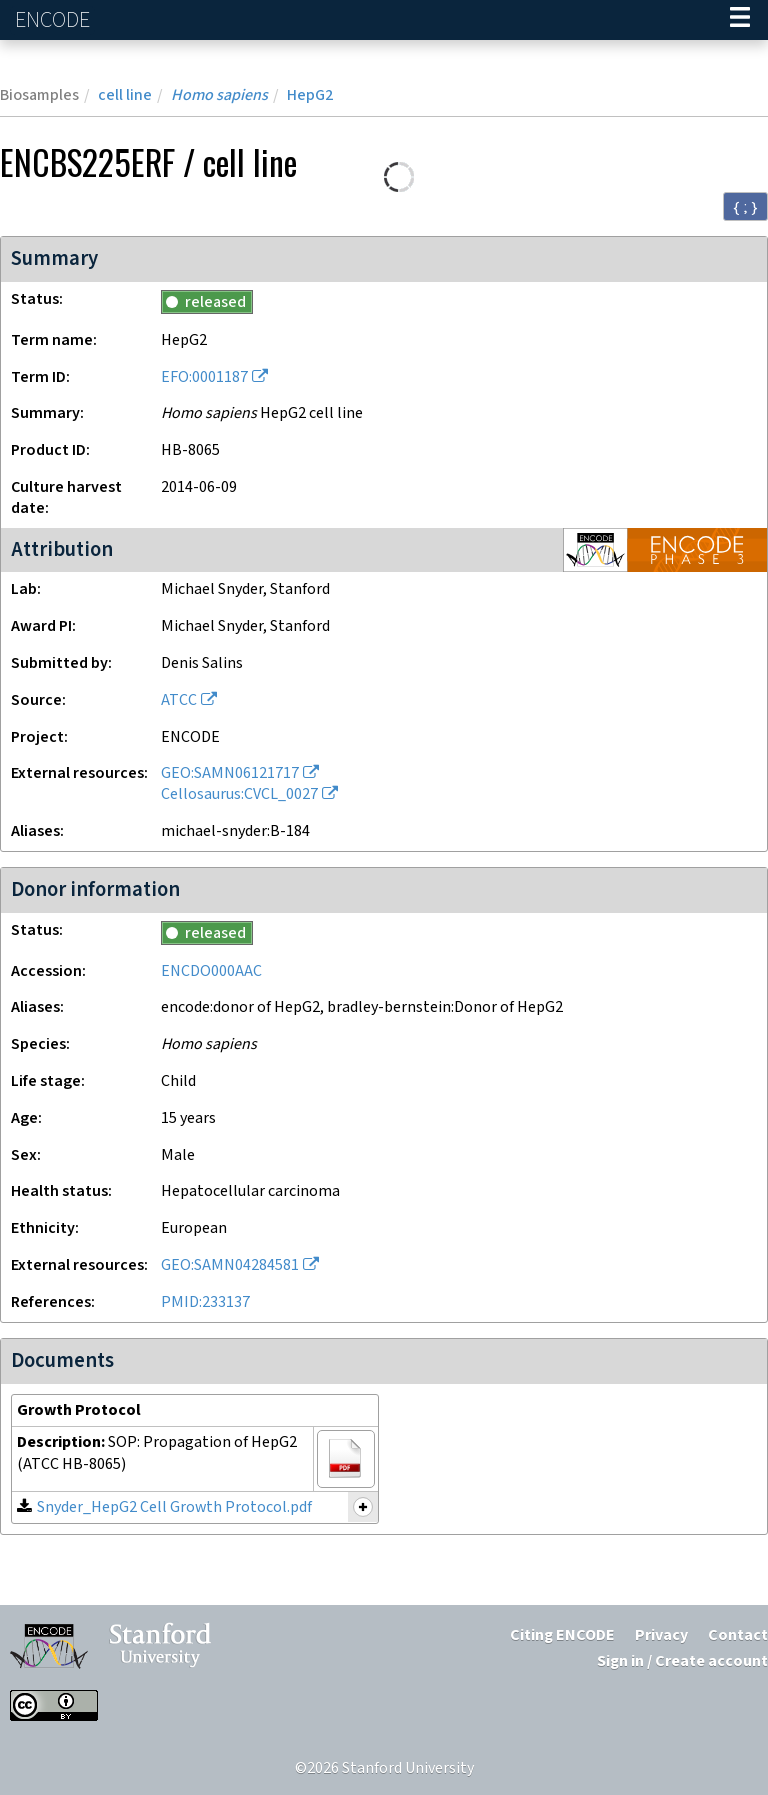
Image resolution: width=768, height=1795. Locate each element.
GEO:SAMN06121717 (230, 773)
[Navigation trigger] (740, 20)
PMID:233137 (205, 1302)
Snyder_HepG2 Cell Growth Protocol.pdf (174, 1507)
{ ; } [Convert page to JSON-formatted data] (745, 207)
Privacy (661, 1635)
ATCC (179, 700)
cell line (125, 95)
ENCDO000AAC (211, 971)
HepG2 (310, 95)
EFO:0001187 (204, 377)
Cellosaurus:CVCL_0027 (239, 794)
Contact (738, 1635)
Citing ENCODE (562, 1635)
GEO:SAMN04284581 (230, 1265)
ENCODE (55, 20)
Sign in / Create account (682, 1661)
